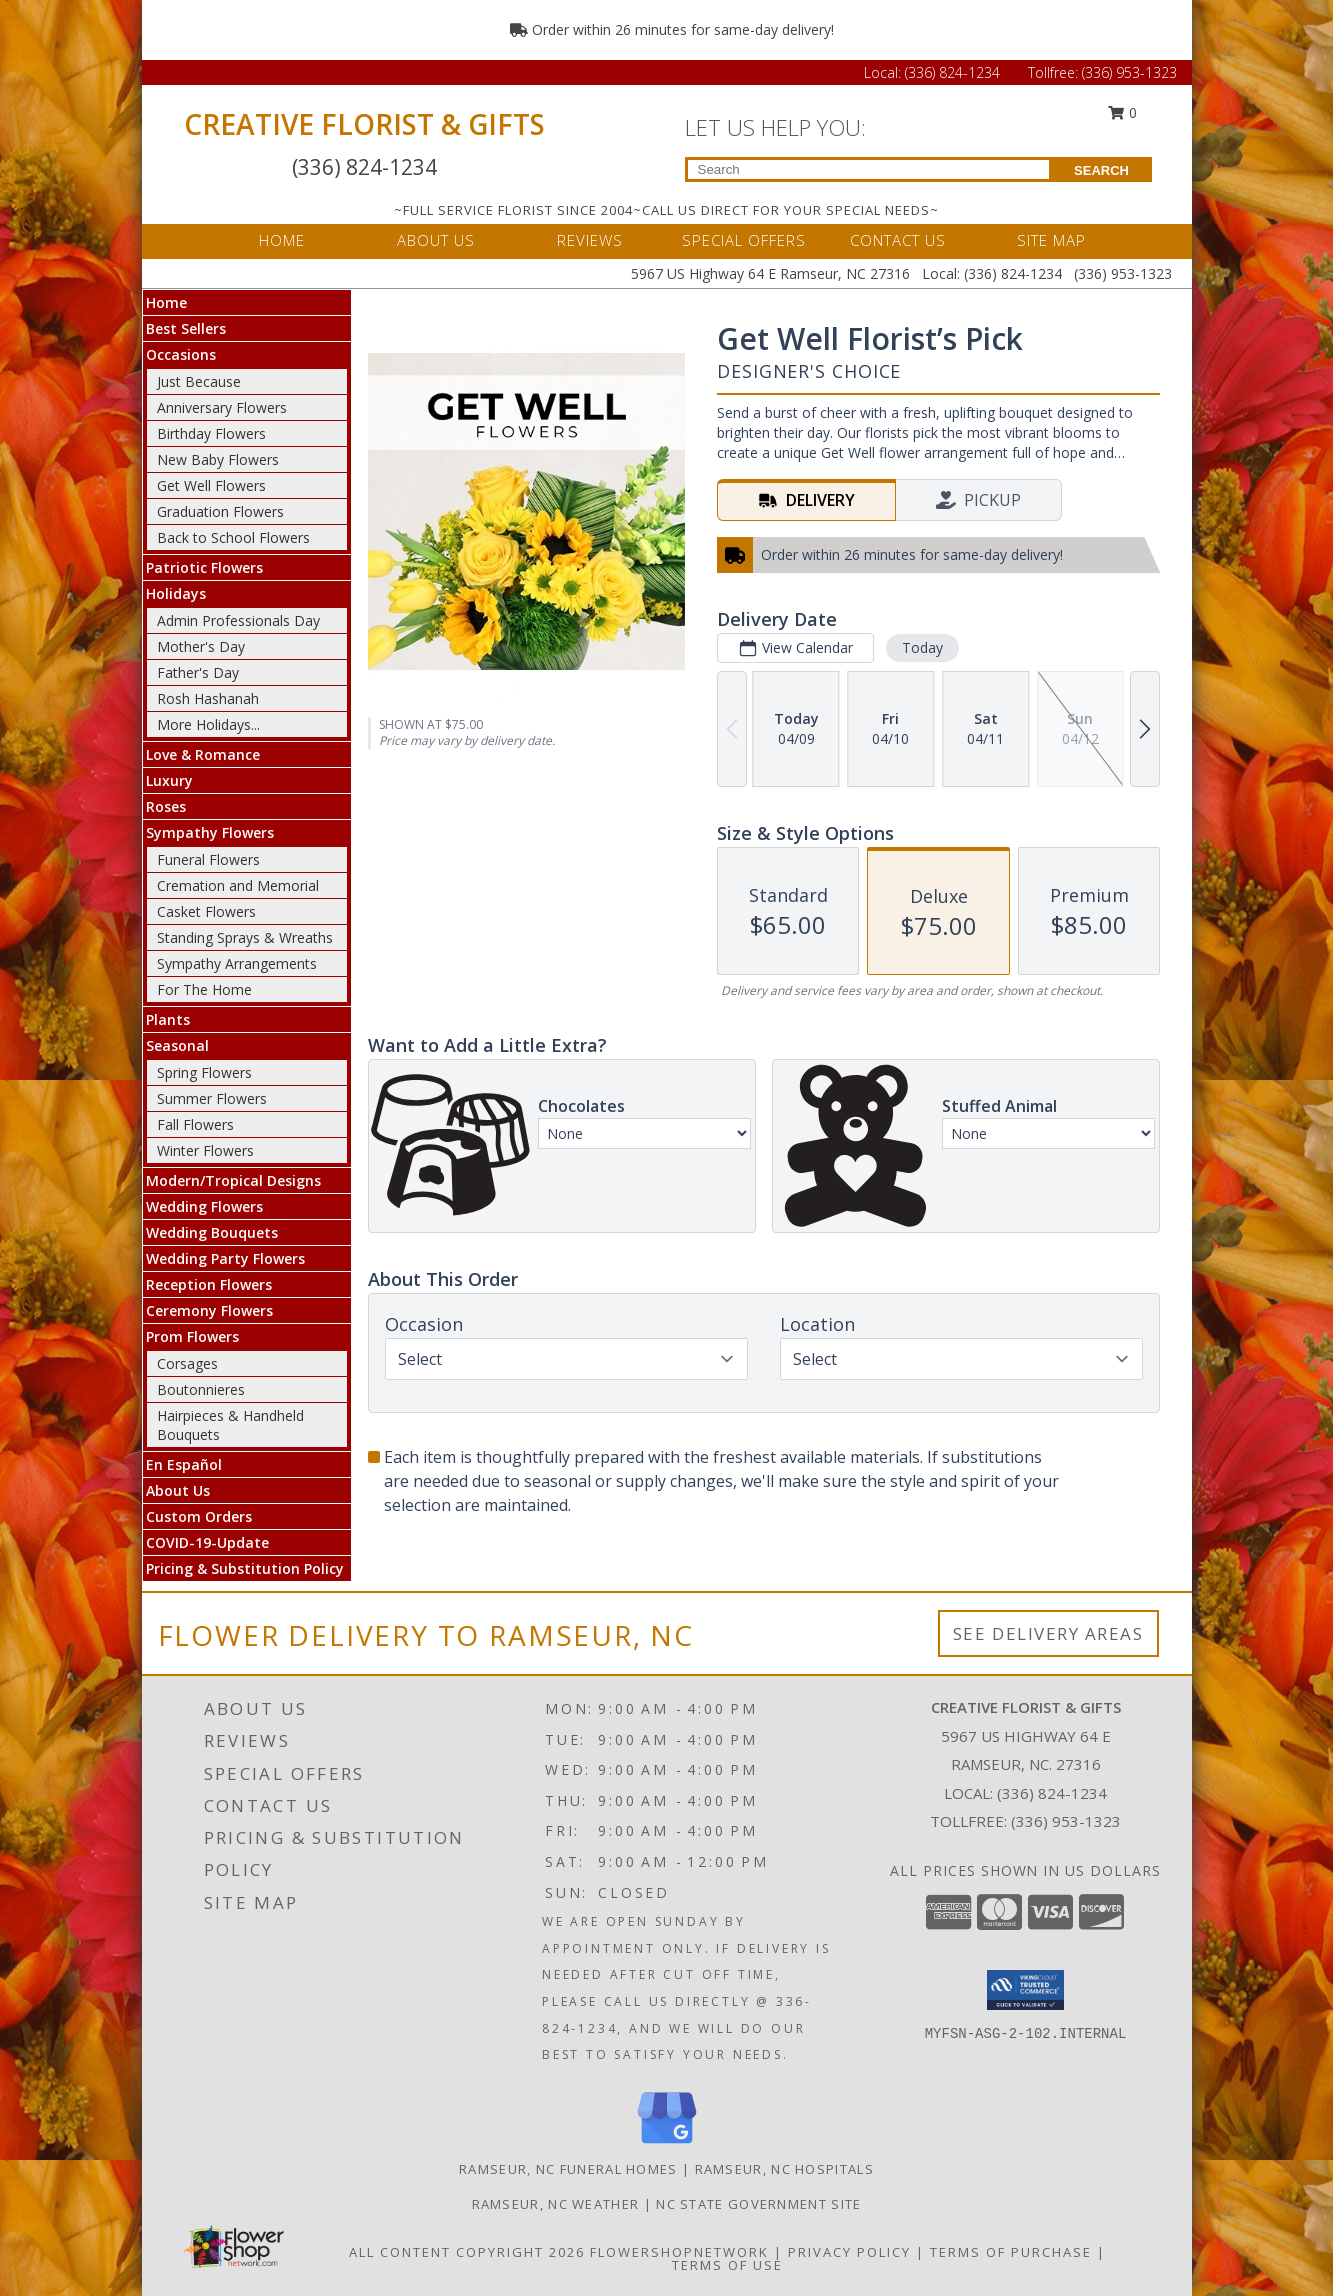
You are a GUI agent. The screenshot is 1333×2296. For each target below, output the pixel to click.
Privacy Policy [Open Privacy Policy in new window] (849, 2252)
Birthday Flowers (211, 433)
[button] (1025, 1990)
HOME (282, 240)
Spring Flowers (204, 1072)
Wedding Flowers (204, 1206)
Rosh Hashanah (208, 698)
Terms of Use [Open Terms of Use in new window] (727, 2265)
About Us (178, 1490)
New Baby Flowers (218, 459)
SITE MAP (1051, 240)
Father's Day (198, 672)
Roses (166, 806)
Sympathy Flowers (210, 832)
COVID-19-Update (207, 1542)
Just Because (199, 381)
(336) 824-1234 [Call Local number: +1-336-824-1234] (954, 72)
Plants (168, 1019)
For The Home (204, 989)
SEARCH (1101, 170)
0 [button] (1122, 112)
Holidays (176, 593)
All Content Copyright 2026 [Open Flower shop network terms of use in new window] (467, 2252)
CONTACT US (898, 240)
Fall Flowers (195, 1124)
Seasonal (177, 1045)
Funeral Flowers (208, 859)
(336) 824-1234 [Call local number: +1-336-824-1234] (1052, 1793)
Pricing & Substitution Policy (245, 1568)
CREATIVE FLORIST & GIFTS (364, 124)
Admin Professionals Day (238, 620)
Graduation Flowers (220, 511)
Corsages (187, 1363)
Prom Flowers (192, 1336)
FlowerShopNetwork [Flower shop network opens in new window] (679, 2252)
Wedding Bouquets (212, 1232)
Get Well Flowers (211, 485)
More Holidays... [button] (208, 724)
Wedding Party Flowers (225, 1258)
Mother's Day (201, 646)
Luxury (169, 780)
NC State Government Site (758, 2204)
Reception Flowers (209, 1284)
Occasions (181, 354)
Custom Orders (199, 1516)
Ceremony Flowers (209, 1310)
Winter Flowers (205, 1150)
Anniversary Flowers (222, 407)
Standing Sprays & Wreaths (245, 937)
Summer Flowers (212, 1098)
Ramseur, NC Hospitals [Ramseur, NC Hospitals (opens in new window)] (784, 2169)
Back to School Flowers (233, 537)
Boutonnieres (201, 1389)
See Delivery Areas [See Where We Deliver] (1048, 1633)
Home (166, 302)
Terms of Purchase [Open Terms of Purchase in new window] (1011, 2252)
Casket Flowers (206, 911)
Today (921, 647)
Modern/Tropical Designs (233, 1180)
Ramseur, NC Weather (556, 2204)
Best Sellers (186, 328)
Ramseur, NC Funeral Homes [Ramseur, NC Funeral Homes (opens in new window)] (568, 2169)
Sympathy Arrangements (237, 963)
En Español (184, 1464)
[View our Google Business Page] (667, 2144)
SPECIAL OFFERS (744, 240)
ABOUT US (436, 240)
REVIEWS (590, 240)
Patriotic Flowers (204, 567)
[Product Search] (868, 169)
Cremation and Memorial (238, 885)
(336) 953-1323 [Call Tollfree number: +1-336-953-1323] (1129, 72)
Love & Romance (203, 754)
